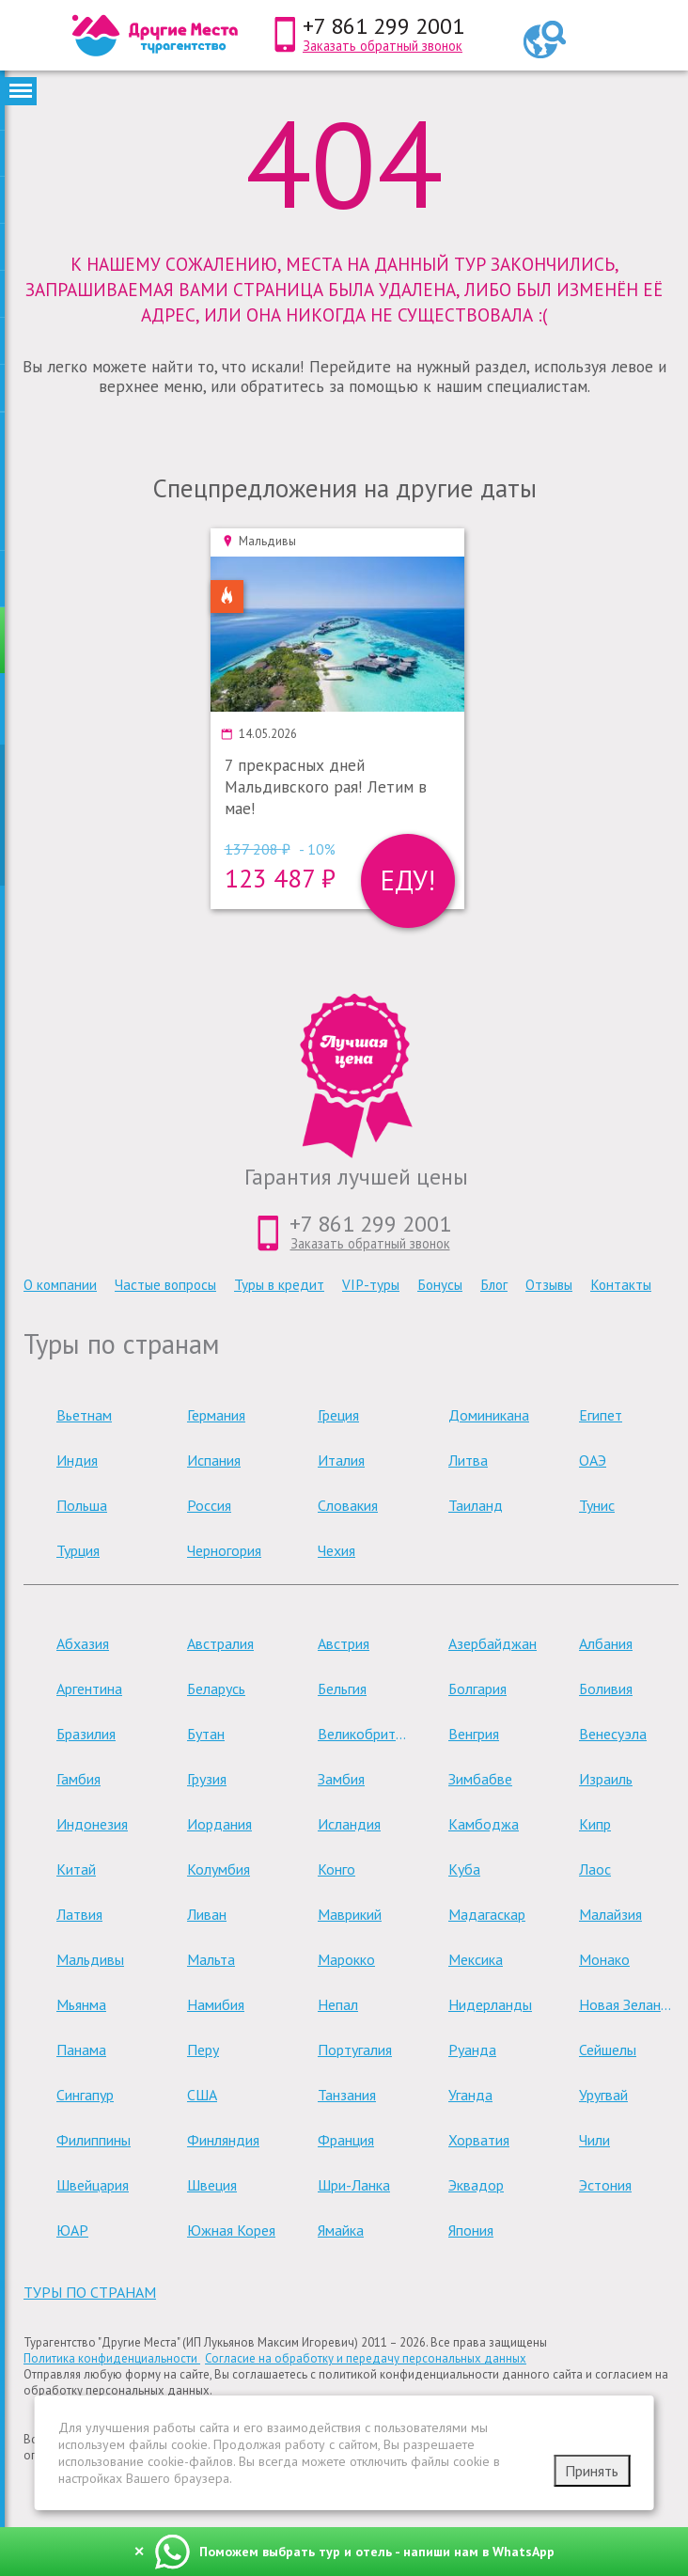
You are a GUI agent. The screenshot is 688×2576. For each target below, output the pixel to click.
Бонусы (439, 1285)
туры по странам (89, 2292)
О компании (60, 1285)
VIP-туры (370, 1285)
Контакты (620, 1285)
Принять (591, 2470)
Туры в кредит (279, 1285)
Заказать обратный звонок (382, 46)
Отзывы (548, 1285)
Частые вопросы (165, 1285)
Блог (494, 1285)
